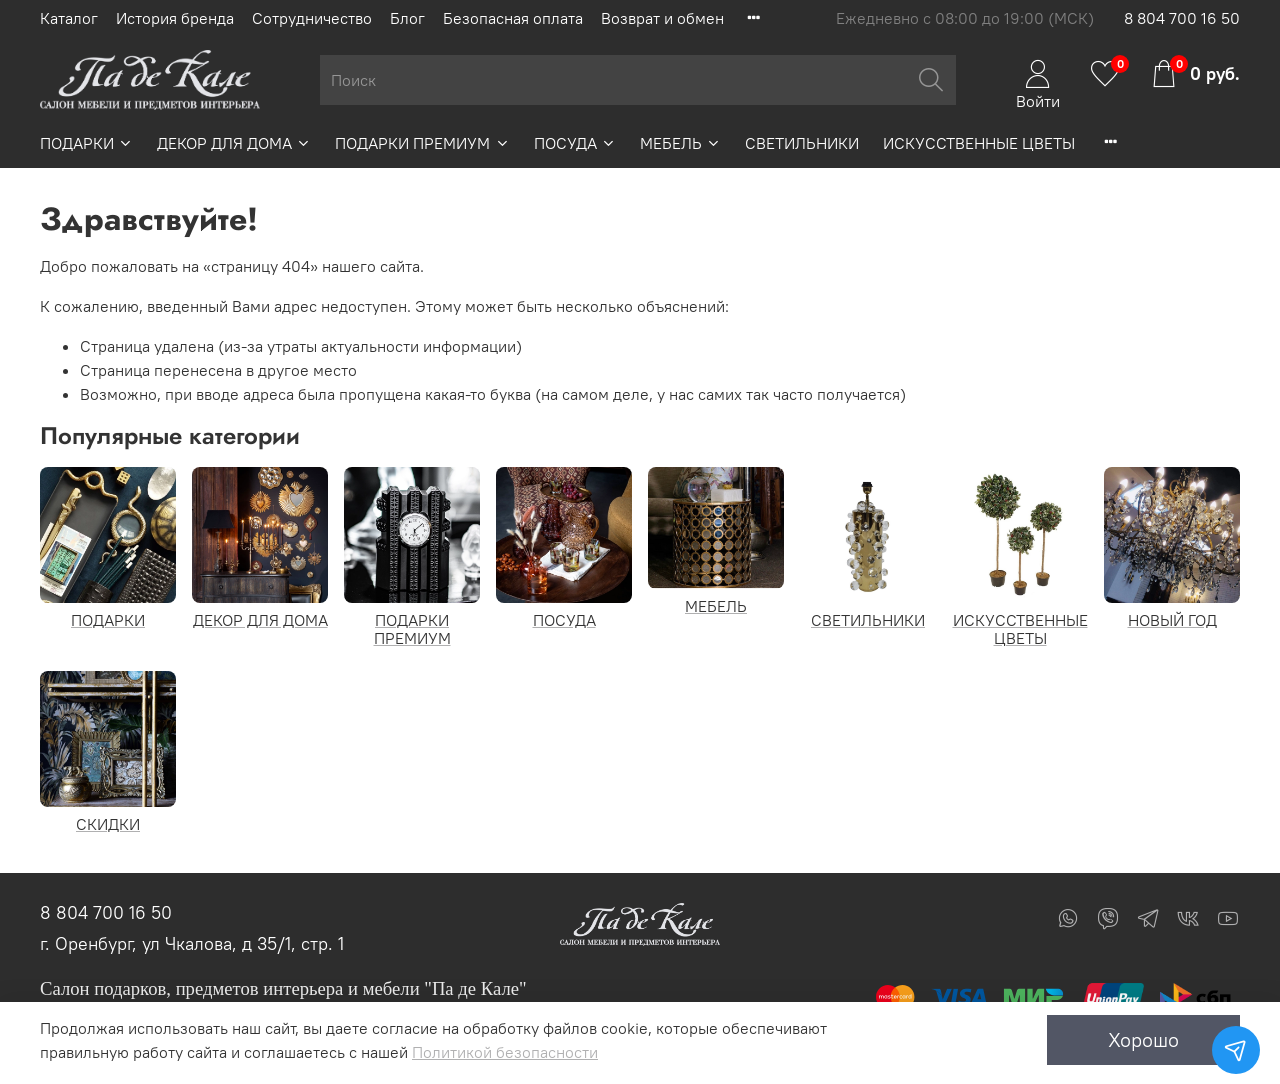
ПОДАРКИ (86, 143)
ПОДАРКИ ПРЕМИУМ (422, 143)
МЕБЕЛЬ (680, 143)
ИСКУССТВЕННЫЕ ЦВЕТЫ (979, 143)
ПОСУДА (575, 143)
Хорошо (1143, 1039)
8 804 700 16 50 (1182, 18)
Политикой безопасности (505, 1052)
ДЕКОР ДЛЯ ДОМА (234, 143)
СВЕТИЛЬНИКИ (802, 143)
